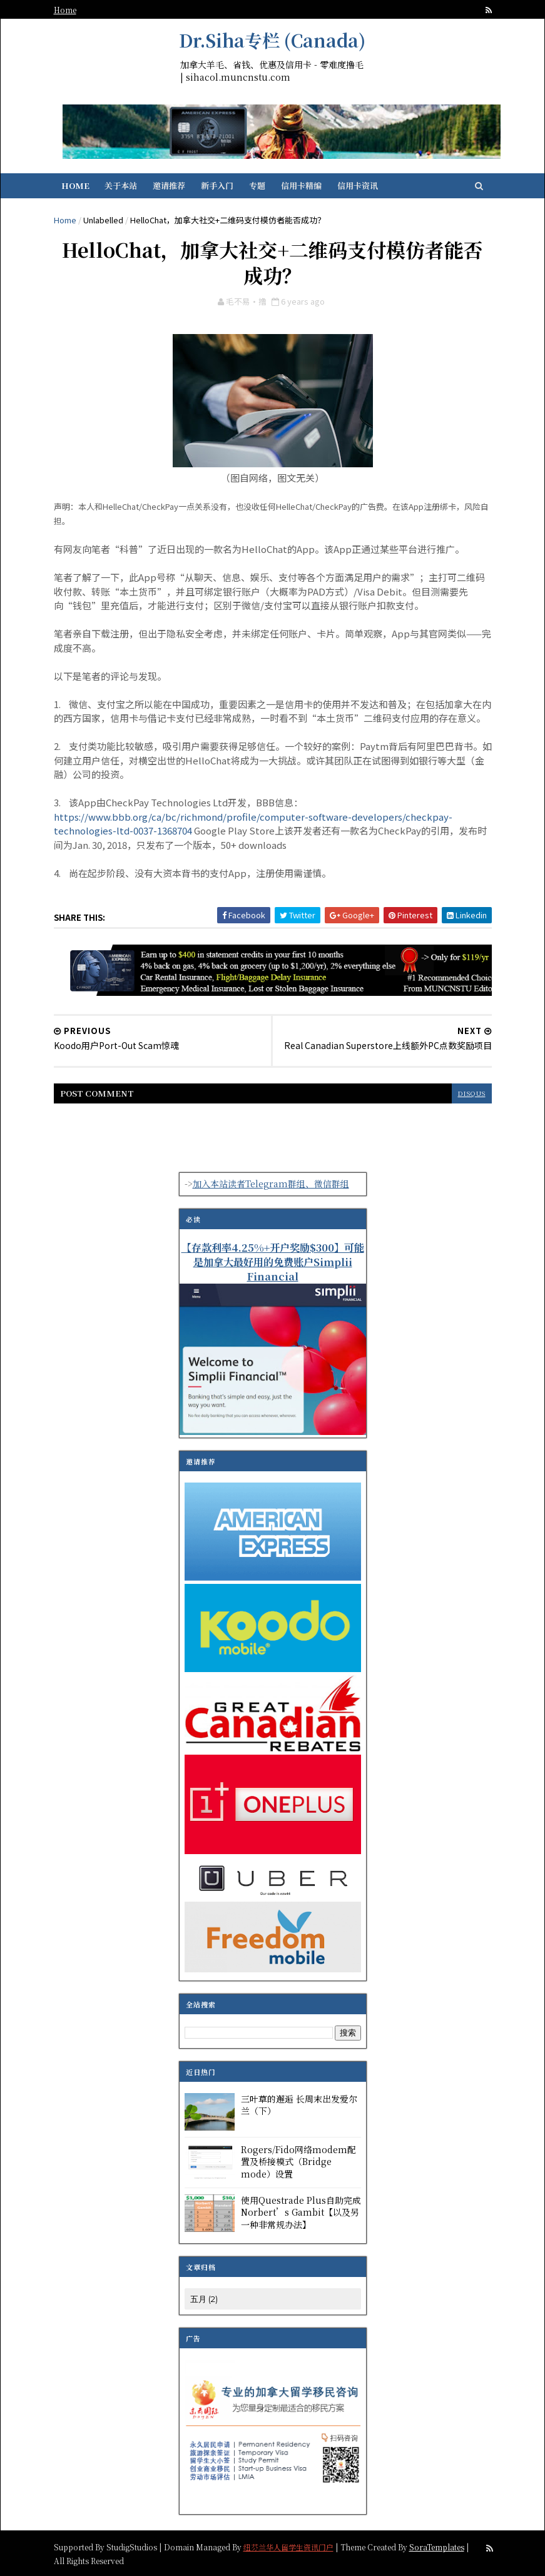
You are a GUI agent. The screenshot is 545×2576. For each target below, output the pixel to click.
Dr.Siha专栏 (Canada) (272, 40)
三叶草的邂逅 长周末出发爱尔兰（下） (299, 2104)
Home (65, 9)
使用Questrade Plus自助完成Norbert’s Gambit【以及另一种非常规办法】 (301, 2212)
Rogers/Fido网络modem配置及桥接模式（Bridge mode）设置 (298, 2161)
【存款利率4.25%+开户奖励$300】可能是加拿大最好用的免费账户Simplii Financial (272, 1262)
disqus (472, 1093)
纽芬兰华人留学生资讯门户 (288, 2546)
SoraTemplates (436, 2546)
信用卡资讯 (357, 185)
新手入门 (217, 185)
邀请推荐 (169, 185)
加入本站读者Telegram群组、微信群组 (271, 1183)
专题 (257, 185)
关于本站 (120, 185)
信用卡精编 (301, 185)
